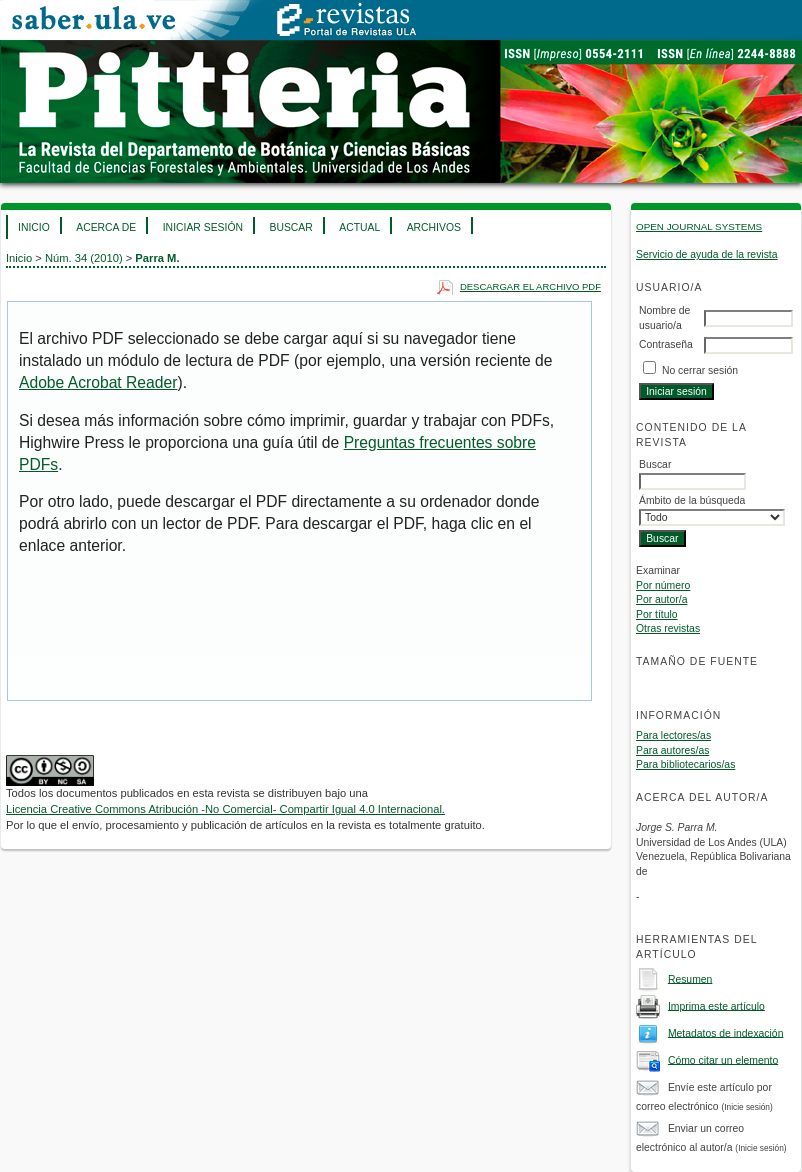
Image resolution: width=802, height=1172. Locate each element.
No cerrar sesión (700, 370)
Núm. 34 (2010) (84, 258)
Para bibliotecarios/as (685, 764)
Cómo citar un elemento (723, 1059)
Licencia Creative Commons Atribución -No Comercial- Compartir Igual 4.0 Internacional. (225, 809)
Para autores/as (672, 750)
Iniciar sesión (203, 227)
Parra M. (157, 258)
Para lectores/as (673, 735)
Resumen (690, 978)
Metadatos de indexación (726, 1032)
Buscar (290, 227)
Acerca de (106, 227)
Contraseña (666, 344)
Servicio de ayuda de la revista (707, 254)
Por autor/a (661, 599)
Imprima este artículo (716, 1005)
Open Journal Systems (699, 226)
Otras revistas (668, 628)
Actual (359, 227)
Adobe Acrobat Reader (98, 382)
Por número (663, 585)
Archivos (434, 227)
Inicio (34, 227)
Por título (657, 614)
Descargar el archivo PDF (530, 286)
